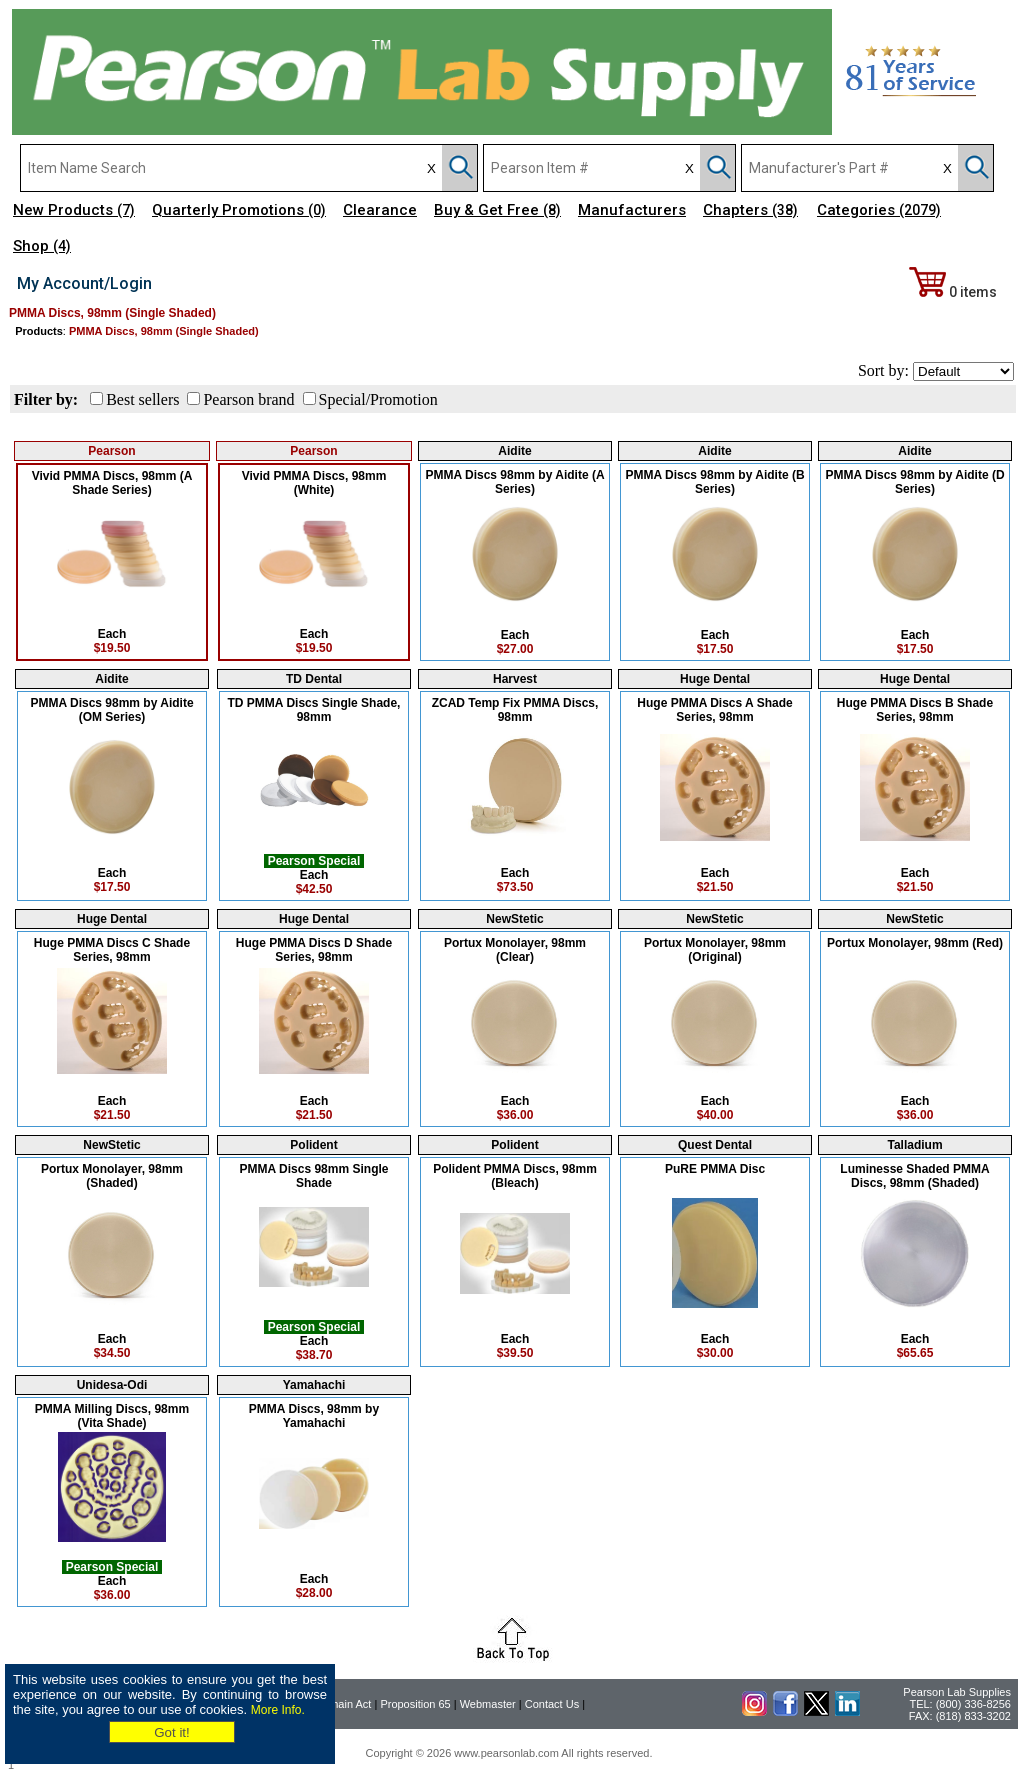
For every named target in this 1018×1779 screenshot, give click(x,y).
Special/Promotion (378, 399)
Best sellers (142, 399)
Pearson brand (248, 399)
